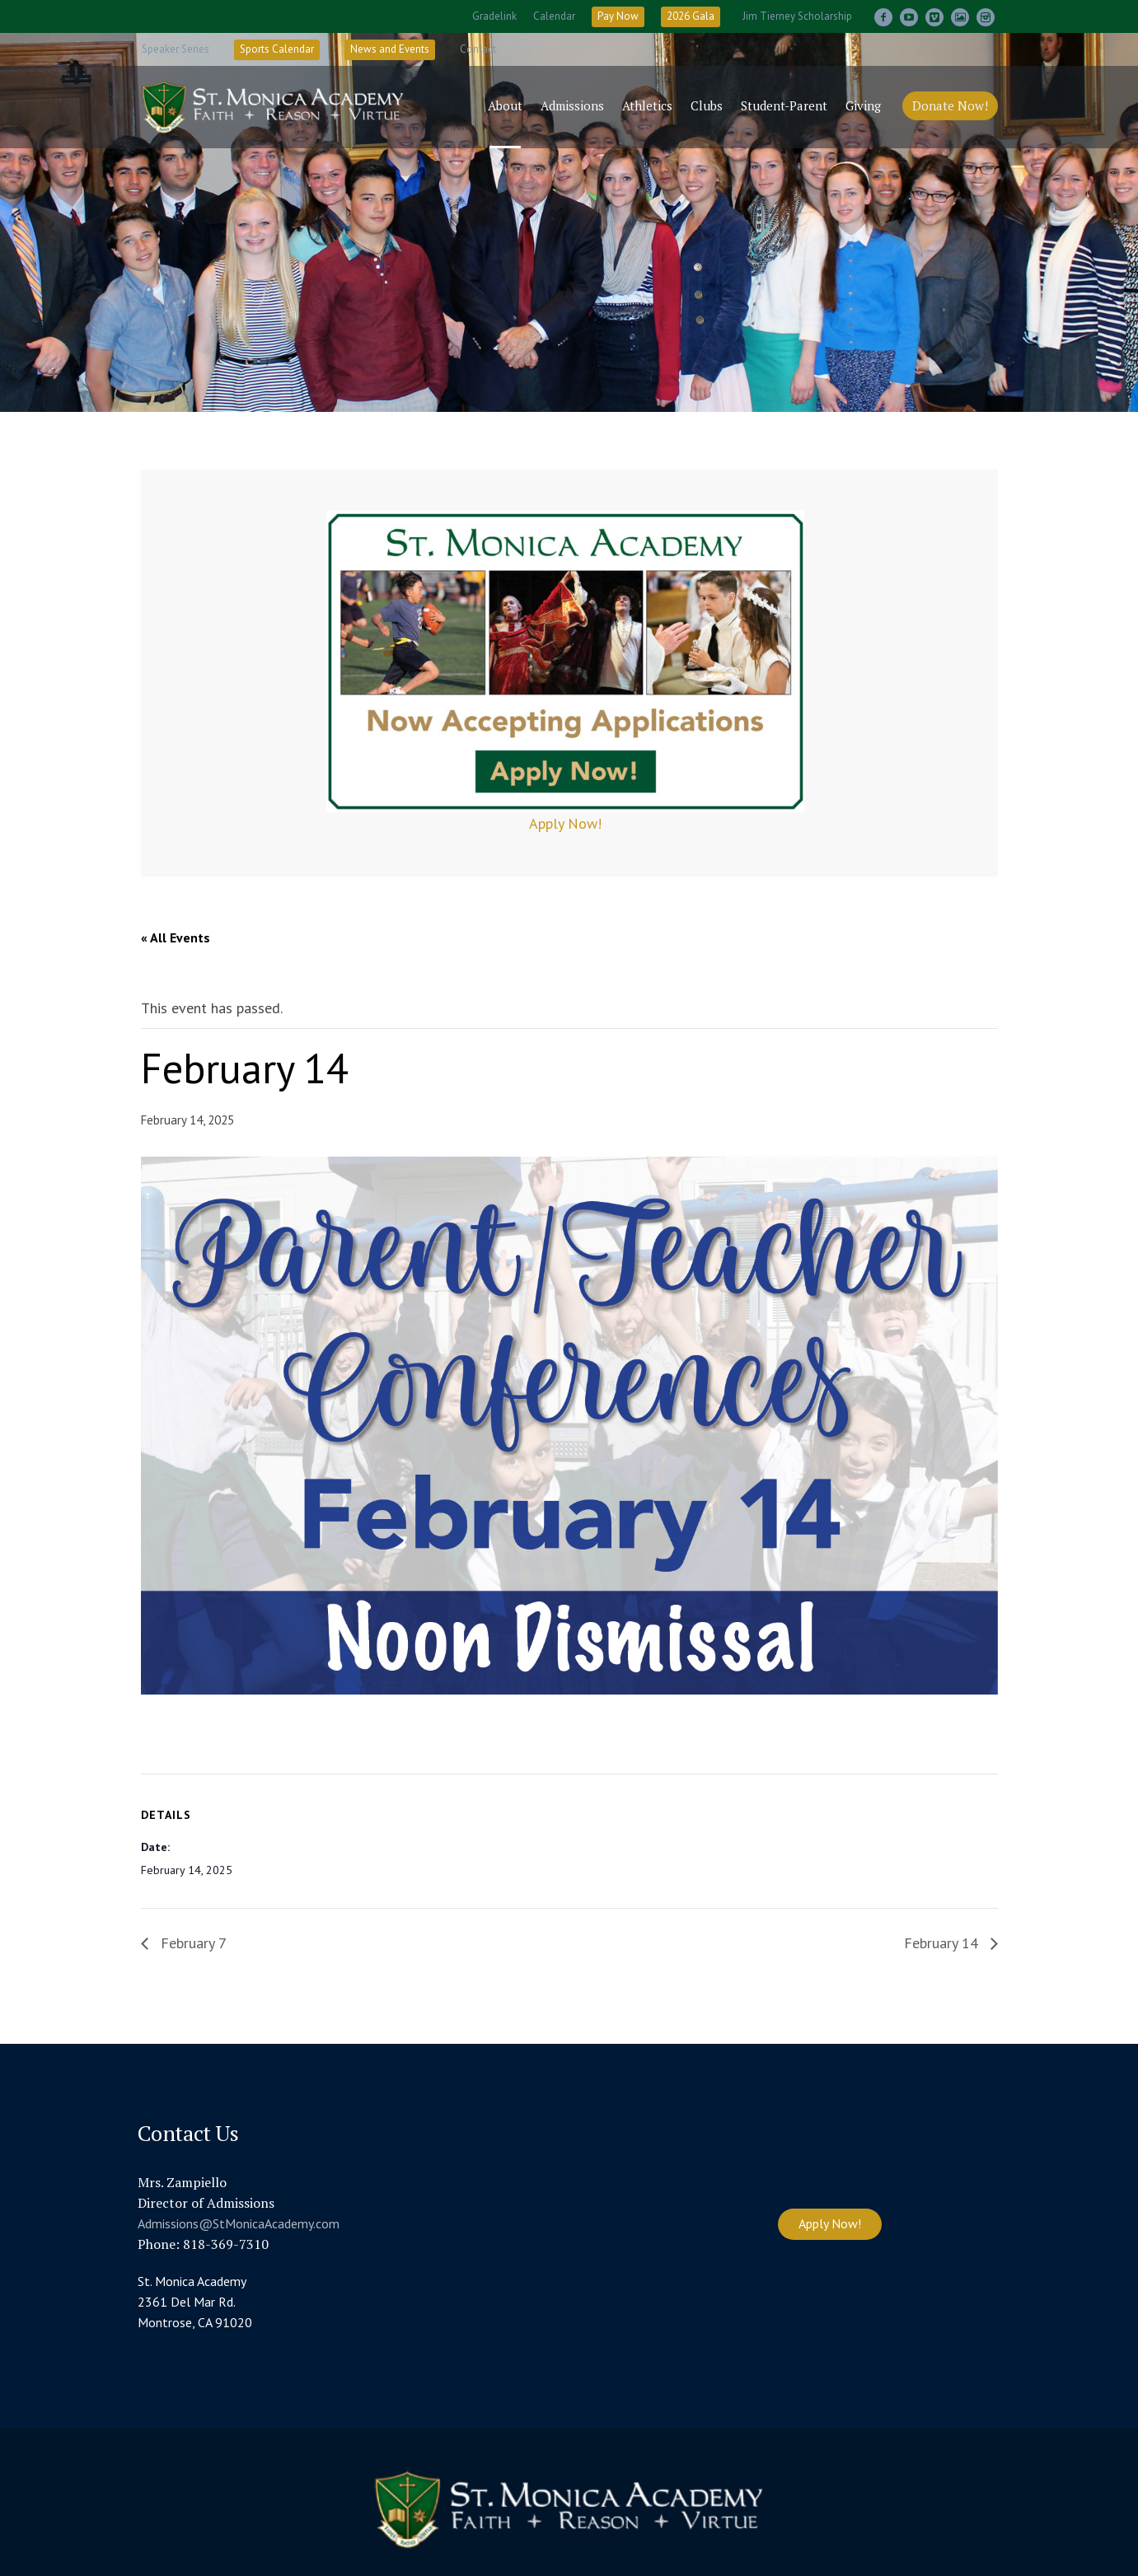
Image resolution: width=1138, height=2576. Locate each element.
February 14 (943, 1942)
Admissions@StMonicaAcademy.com (239, 2223)
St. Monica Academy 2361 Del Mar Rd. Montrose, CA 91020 (195, 2302)
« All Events (175, 937)
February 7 (192, 1942)
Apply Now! (565, 823)
